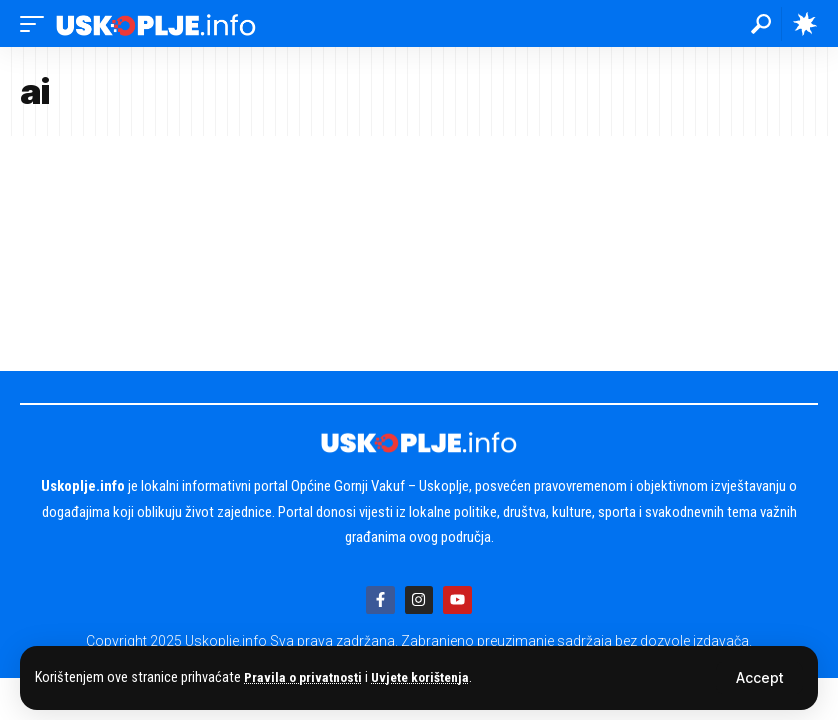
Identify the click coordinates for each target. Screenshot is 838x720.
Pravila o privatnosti (306, 677)
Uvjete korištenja (430, 677)
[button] (759, 678)
